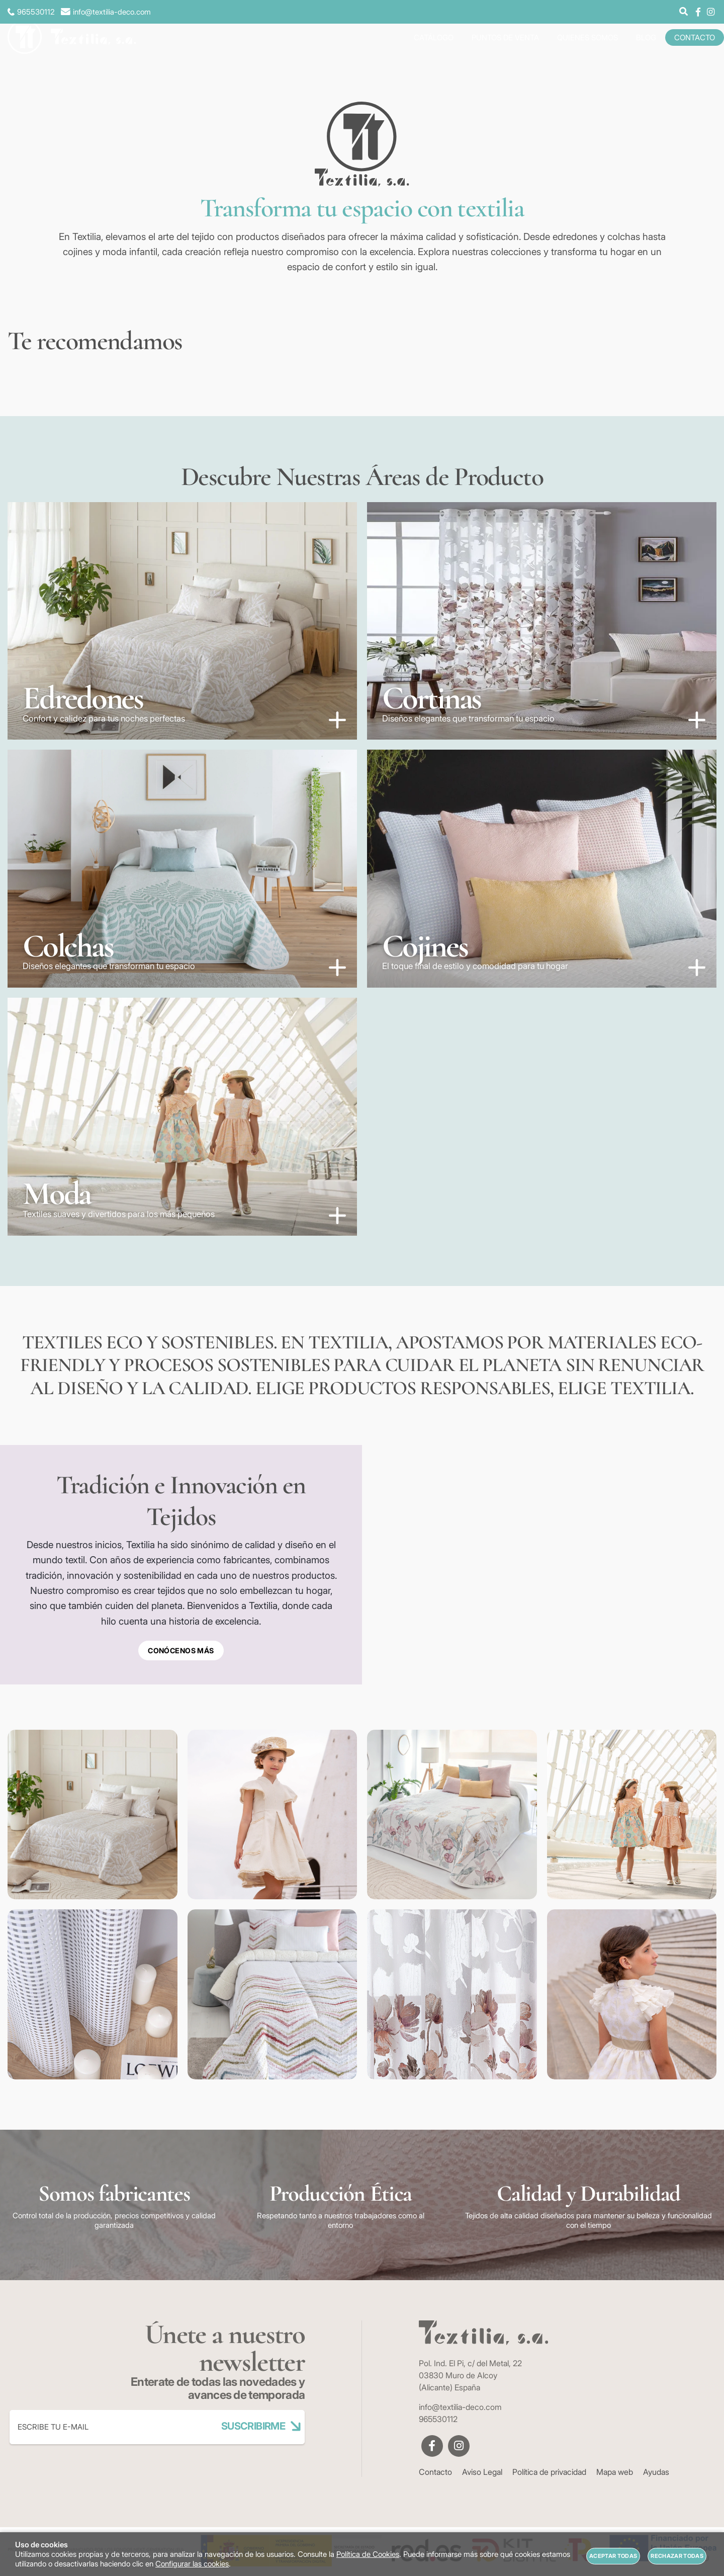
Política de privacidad (549, 2472)
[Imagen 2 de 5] (541, 621)
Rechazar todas (677, 2555)
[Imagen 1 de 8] (92, 1815)
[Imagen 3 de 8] (452, 1815)
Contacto (435, 2472)
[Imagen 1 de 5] (182, 621)
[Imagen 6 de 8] (272, 1994)
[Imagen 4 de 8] (632, 1815)
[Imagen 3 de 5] (182, 869)
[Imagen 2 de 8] (272, 1815)
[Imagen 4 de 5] (541, 869)
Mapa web (614, 2472)
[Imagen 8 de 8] (632, 1994)
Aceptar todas (613, 2555)
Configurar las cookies (192, 2563)
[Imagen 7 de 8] (452, 1994)
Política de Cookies (367, 2554)
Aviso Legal (482, 2472)
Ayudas (656, 2472)
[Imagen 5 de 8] (92, 1994)
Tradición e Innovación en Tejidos (180, 1501)
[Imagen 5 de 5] (182, 1117)
